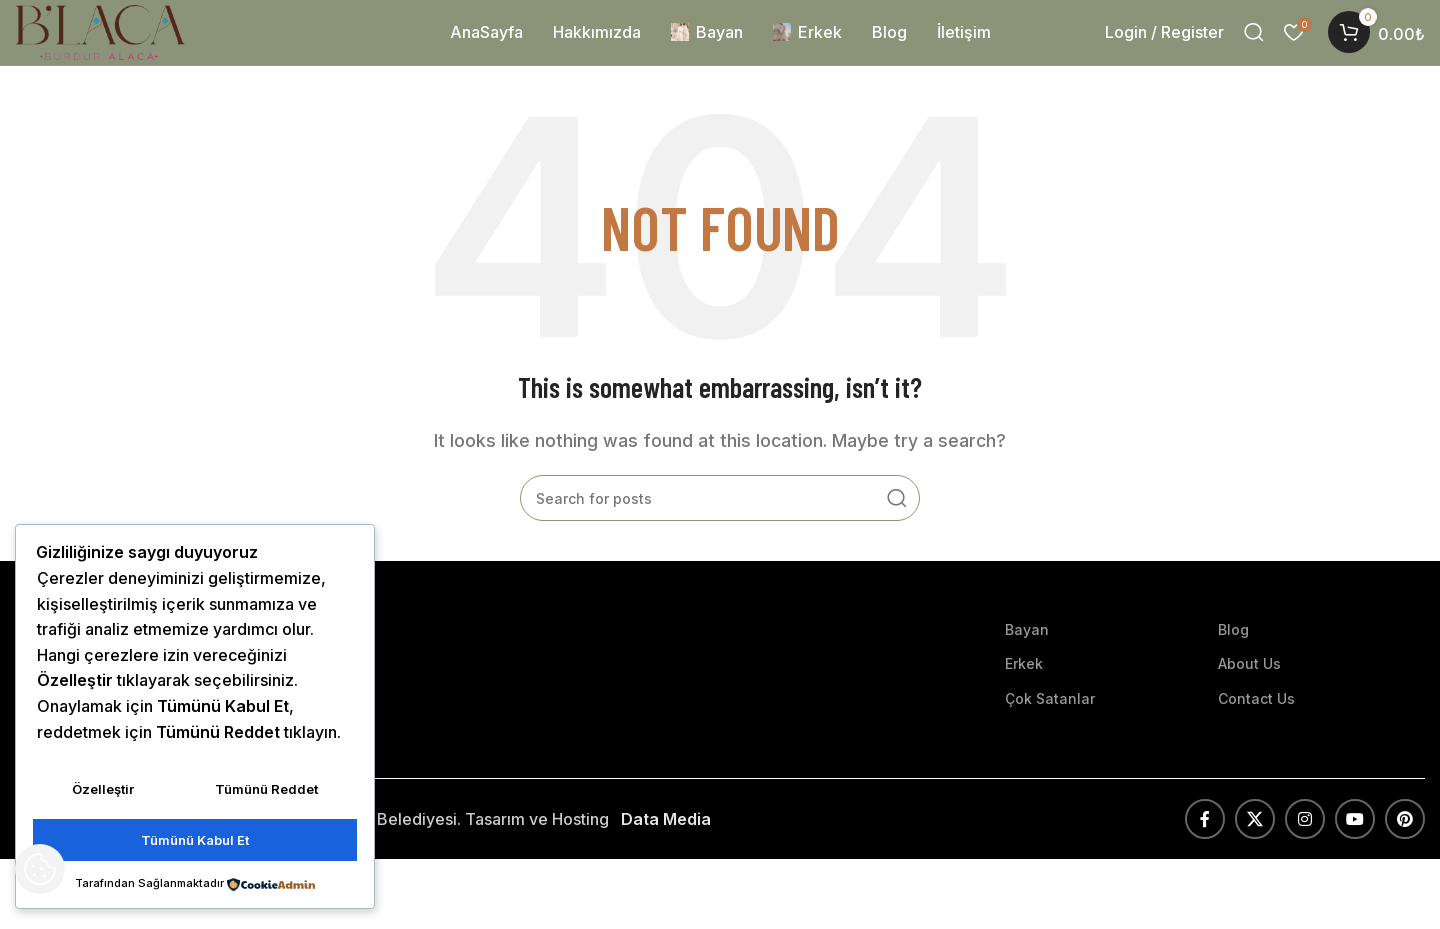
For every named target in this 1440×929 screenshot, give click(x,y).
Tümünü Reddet (266, 796)
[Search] (1254, 43)
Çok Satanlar (1050, 718)
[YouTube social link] (1355, 839)
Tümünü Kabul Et (195, 842)
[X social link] (1255, 839)
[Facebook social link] (1205, 839)
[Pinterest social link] (1405, 839)
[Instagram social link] (1305, 839)
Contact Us (1256, 718)
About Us (1249, 683)
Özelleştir (103, 796)
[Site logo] (130, 41)
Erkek (1024, 683)
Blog (1233, 649)
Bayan (1027, 649)
